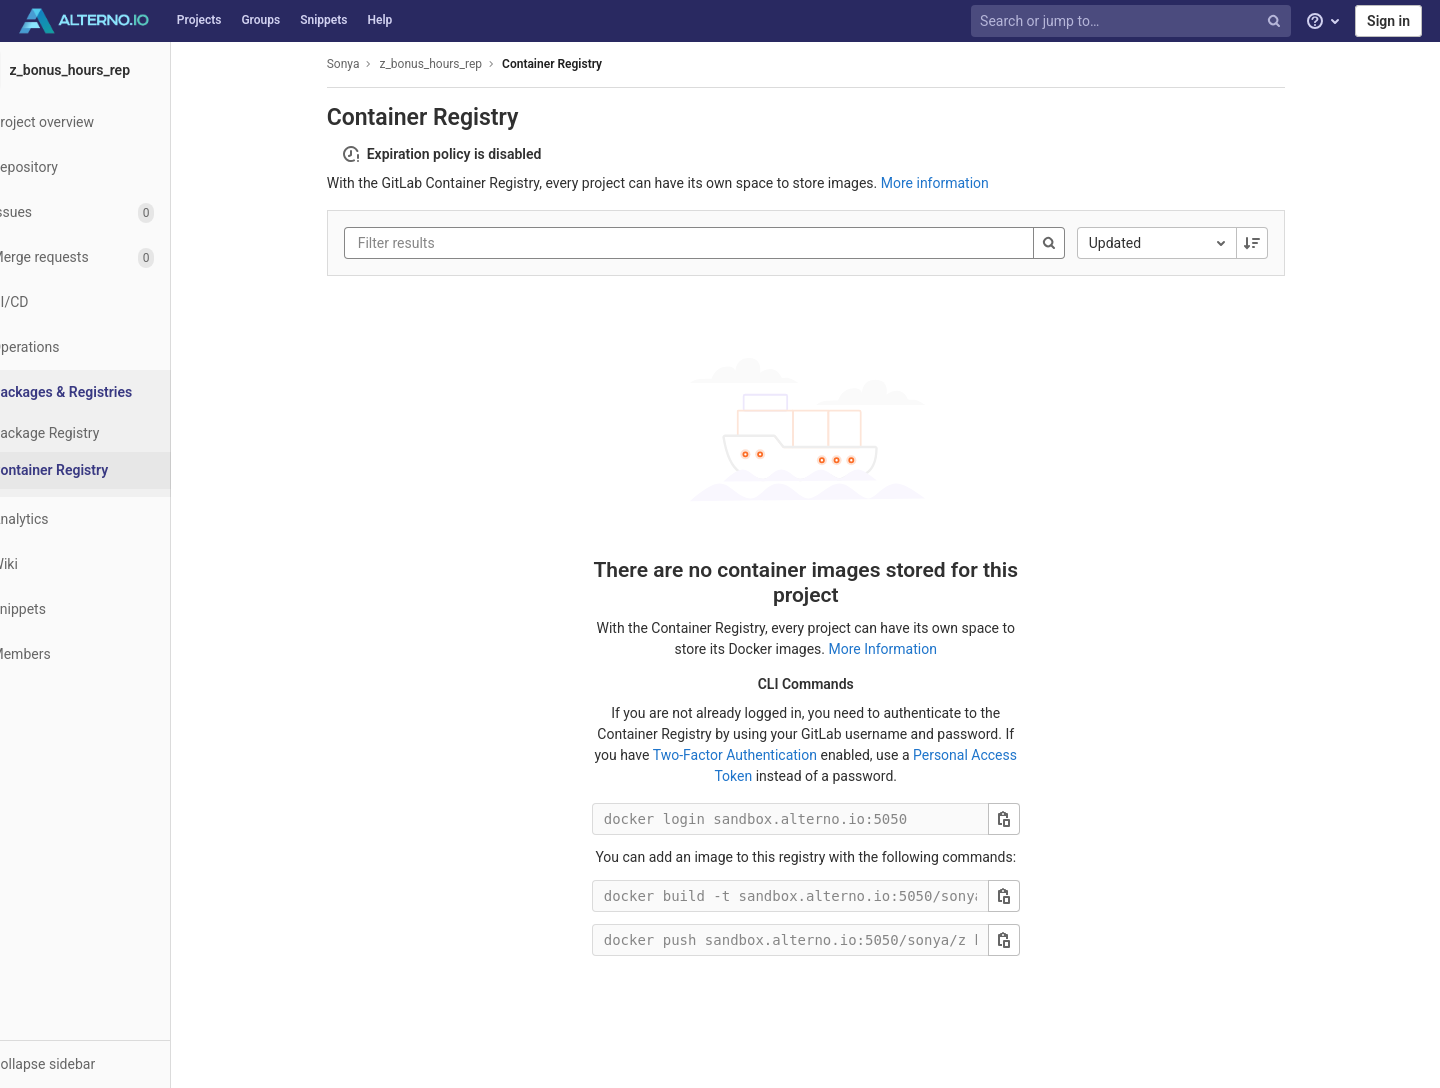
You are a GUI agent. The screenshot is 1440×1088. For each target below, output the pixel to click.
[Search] (1073, 243)
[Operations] (109, 347)
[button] (109, 1064)
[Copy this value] (1028, 819)
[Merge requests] (109, 257)
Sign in (1388, 21)
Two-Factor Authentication (759, 755)
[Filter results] (502, 243)
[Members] (109, 654)
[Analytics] (109, 519)
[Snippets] (109, 609)
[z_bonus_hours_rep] (110, 70)
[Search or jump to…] (1133, 21)
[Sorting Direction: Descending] (1276, 243)
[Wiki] (109, 564)
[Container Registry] (110, 470)
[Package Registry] (110, 433)
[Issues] (109, 212)
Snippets (323, 20)
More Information (907, 649)
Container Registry (576, 64)
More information (959, 183)
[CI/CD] (109, 302)
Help (379, 20)
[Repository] (109, 167)
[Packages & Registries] (111, 392)
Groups (260, 20)
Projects (199, 20)
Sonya (367, 64)
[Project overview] (109, 122)
